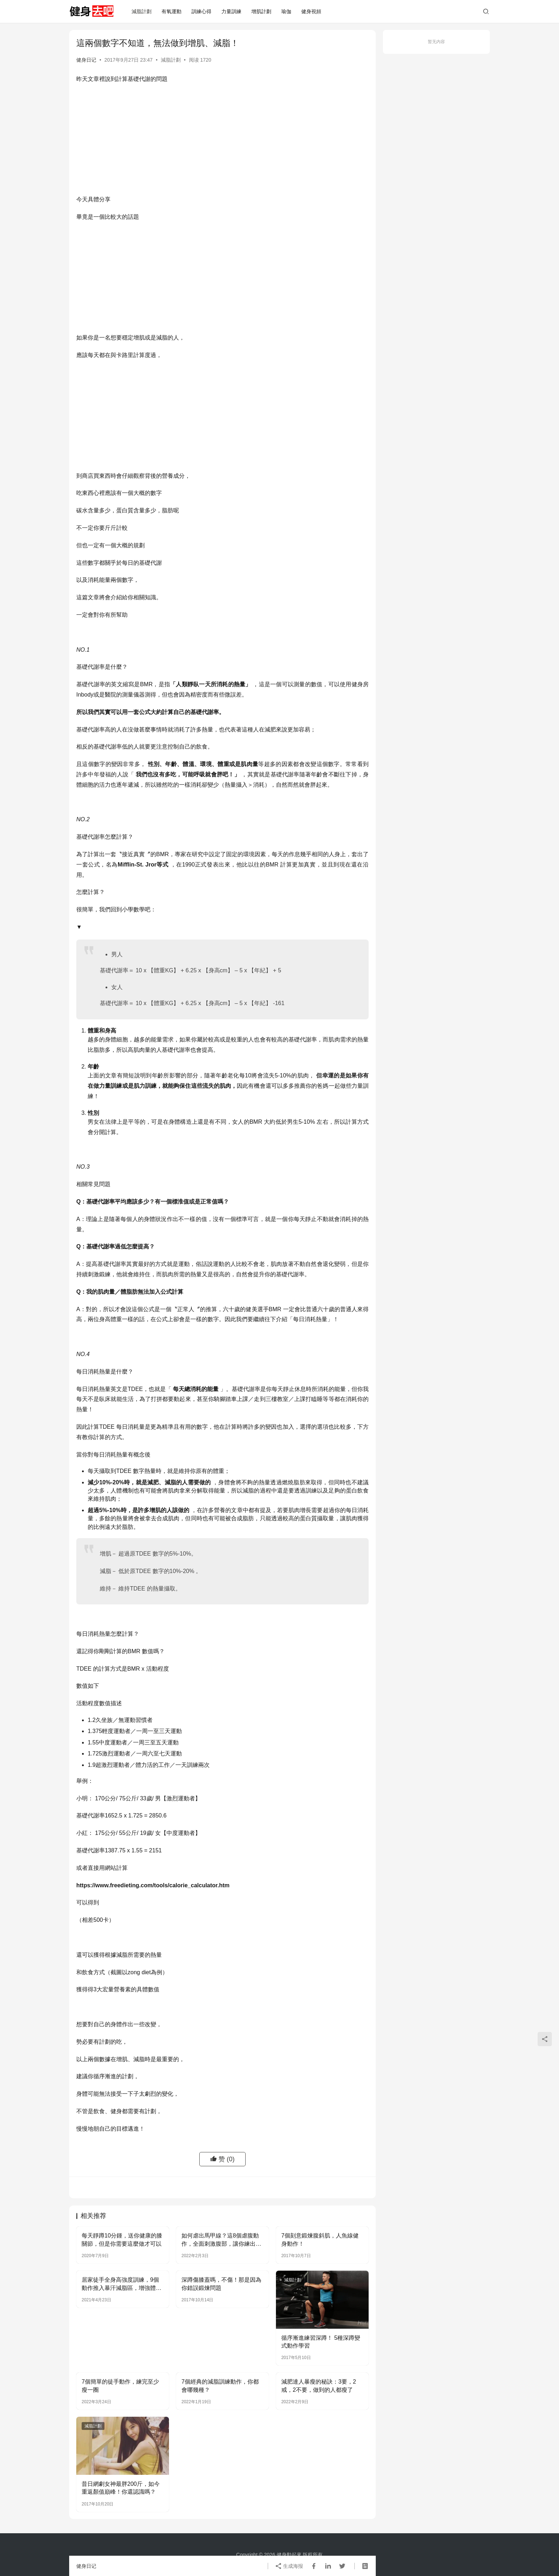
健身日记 (86, 60)
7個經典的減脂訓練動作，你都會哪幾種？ (220, 2386)
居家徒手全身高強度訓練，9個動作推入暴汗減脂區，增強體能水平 (121, 2284)
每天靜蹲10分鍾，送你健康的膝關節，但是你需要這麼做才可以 (122, 2239)
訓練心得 (201, 11)
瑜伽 (286, 11)
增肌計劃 (261, 11)
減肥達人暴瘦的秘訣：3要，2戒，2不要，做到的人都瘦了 (318, 2386)
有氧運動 (171, 11)
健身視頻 (311, 11)
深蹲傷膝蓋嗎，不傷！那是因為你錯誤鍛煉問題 (221, 2284)
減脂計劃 (142, 11)
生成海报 (289, 2566)
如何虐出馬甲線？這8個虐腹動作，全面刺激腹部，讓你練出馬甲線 (221, 2240)
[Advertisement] (222, 141)
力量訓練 (231, 11)
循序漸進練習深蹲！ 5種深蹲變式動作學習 (320, 2342)
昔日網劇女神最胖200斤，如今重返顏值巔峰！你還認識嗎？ (121, 2488)
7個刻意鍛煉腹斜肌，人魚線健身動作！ (320, 2239)
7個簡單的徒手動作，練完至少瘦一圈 (120, 2386)
